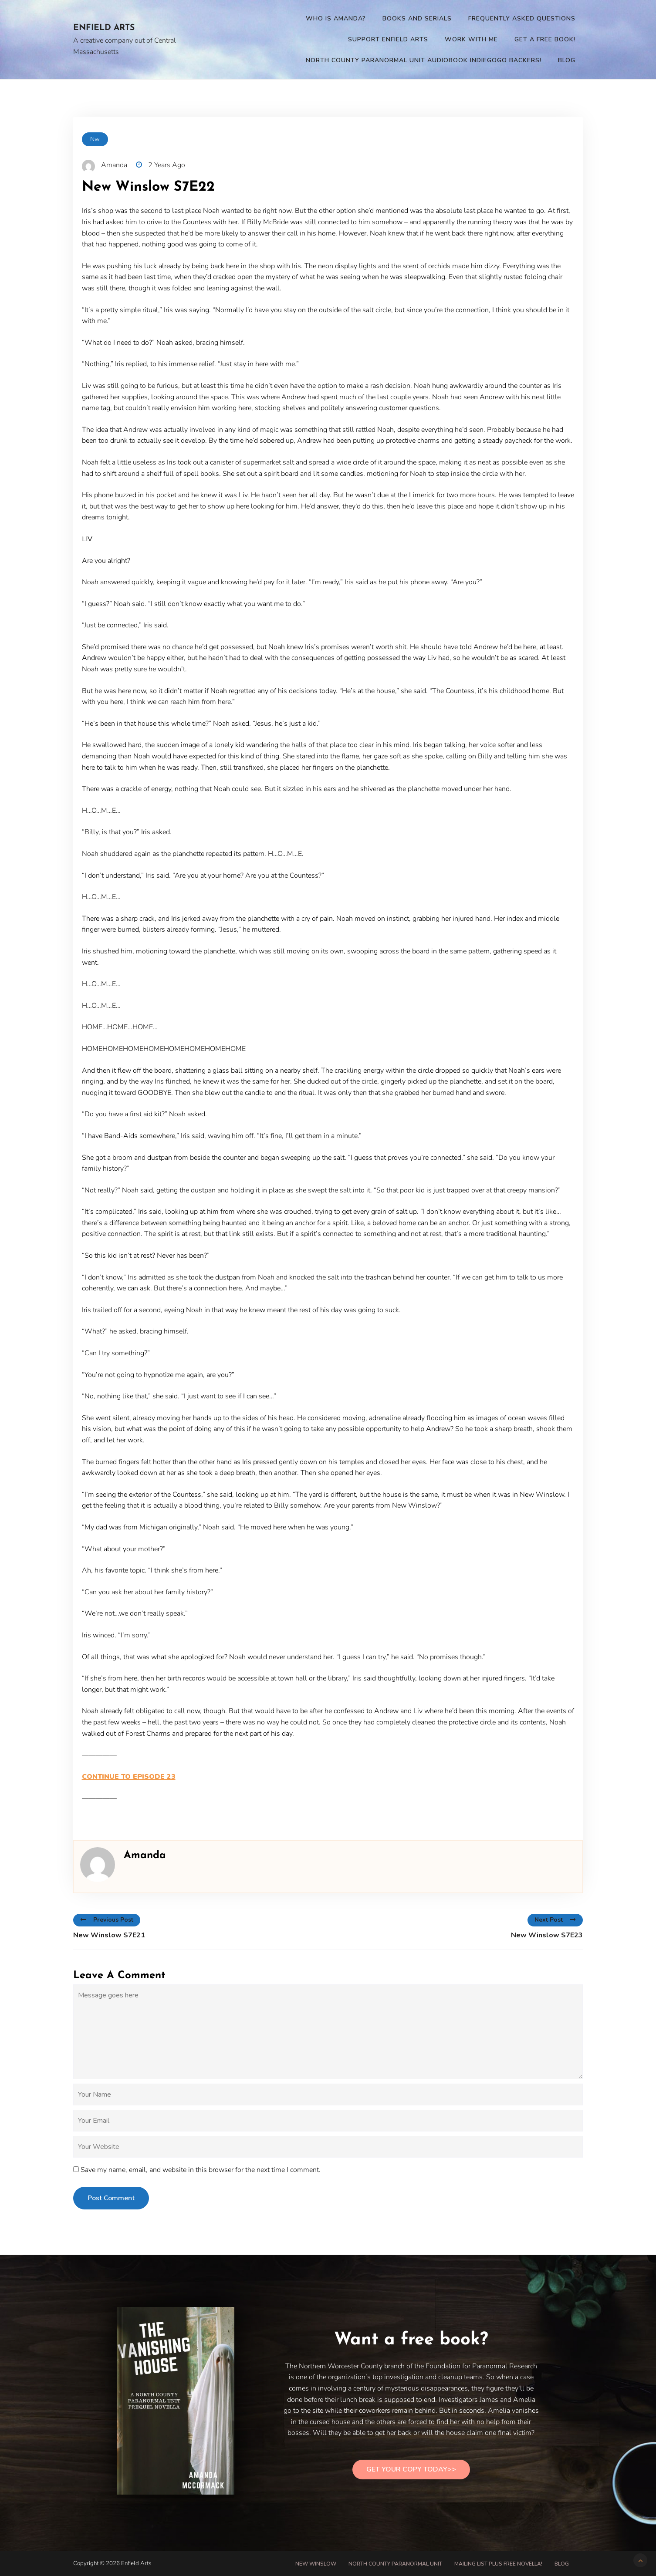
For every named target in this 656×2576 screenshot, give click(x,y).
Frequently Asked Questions (521, 18)
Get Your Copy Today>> (411, 2469)
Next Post (555, 1920)
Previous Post (106, 1920)
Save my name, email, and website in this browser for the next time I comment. (201, 2170)
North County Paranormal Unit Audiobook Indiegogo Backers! (423, 60)
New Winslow (315, 2563)
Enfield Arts (104, 28)
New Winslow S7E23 (547, 1935)
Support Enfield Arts (388, 39)
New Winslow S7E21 (109, 1935)
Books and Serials (417, 18)
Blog (566, 60)
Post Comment (111, 2198)
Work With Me (471, 39)
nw (95, 139)
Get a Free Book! (544, 39)
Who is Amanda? (336, 18)
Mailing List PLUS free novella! (498, 2563)
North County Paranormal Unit (395, 2563)
